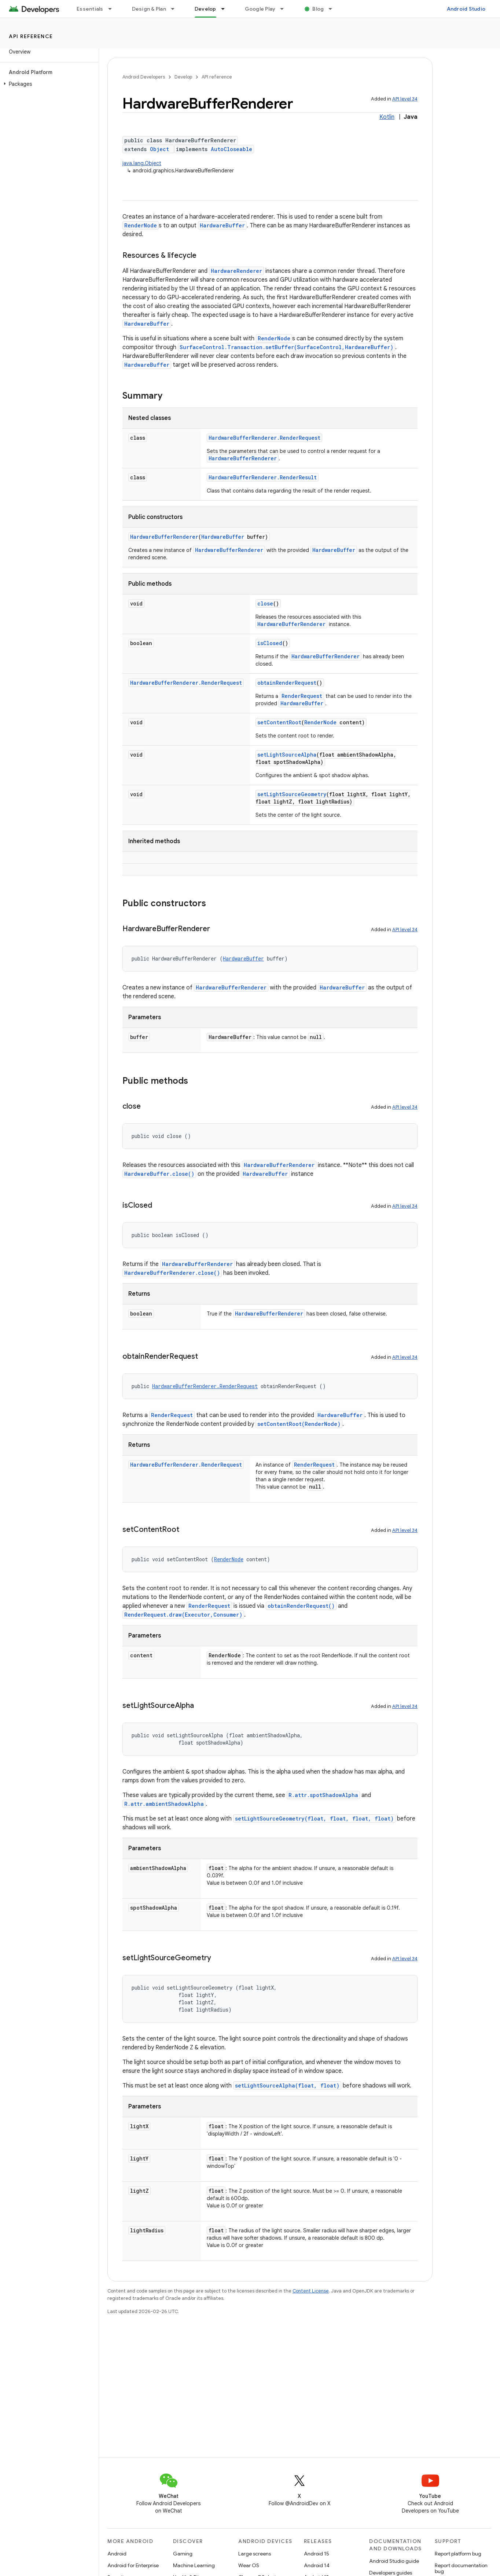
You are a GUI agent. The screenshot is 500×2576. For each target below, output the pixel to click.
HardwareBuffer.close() (159, 1173)
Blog (318, 9)
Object (159, 149)
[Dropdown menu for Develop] (226, 9)
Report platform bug (458, 2553)
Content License (311, 2291)
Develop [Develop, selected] (205, 9)
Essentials (90, 9)
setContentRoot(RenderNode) (299, 1423)
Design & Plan (149, 9)
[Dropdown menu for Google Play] (285, 9)
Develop (183, 77)
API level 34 (405, 99)
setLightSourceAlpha (286, 754)
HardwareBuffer (222, 225)
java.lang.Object (141, 163)
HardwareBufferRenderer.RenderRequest (264, 437)
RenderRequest (302, 695)
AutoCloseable (231, 149)
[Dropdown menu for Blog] (333, 9)
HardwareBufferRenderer (243, 458)
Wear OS (248, 2565)
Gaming (182, 2553)
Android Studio (466, 9)
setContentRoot (279, 722)
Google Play (260, 9)
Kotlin (386, 117)
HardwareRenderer (236, 270)
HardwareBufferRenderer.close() (172, 1272)
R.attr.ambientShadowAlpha (164, 1803)
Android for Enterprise (133, 2565)
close (265, 603)
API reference (31, 36)
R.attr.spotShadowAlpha (323, 1795)
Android (116, 2553)
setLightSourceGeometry (291, 794)
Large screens (254, 2553)
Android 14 (317, 2565)
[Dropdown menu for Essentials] (113, 9)
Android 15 (316, 2553)
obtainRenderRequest (286, 682)
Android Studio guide (394, 2561)
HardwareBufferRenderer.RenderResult (263, 477)
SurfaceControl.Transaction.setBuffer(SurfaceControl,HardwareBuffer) (286, 347)
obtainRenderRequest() (301, 1605)
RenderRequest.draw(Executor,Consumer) (183, 1614)
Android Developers (143, 77)
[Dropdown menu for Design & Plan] (176, 9)
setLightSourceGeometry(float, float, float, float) (314, 1818)
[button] (48, 84)
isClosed (269, 643)
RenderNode (140, 225)
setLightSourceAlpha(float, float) (287, 2085)
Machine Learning (194, 2565)
